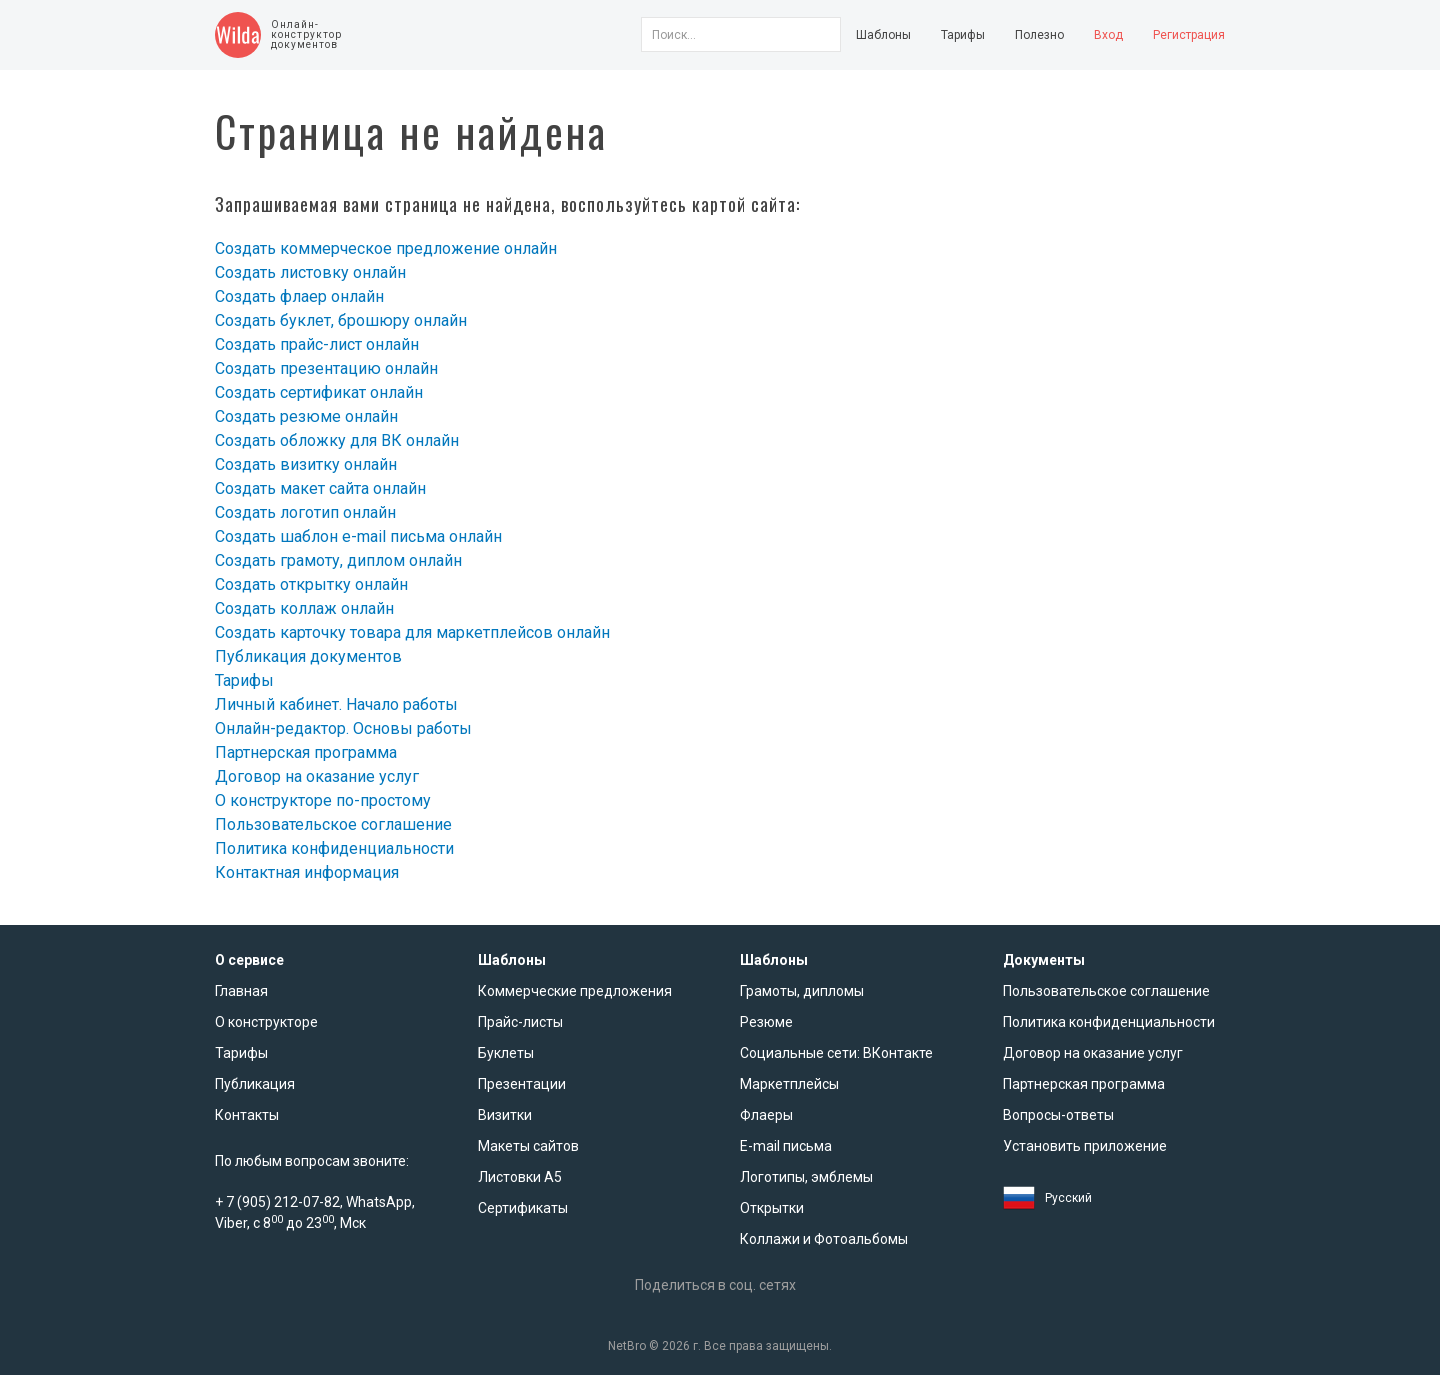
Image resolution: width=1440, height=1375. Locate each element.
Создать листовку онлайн (310, 272)
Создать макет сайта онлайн (320, 488)
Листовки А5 (520, 1177)
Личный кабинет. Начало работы (336, 704)
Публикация (255, 1084)
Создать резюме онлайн (306, 416)
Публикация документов (308, 656)
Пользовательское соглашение (333, 824)
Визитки (505, 1115)
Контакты (247, 1115)
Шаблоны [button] (883, 35)
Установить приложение (1085, 1146)
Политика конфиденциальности (334, 848)
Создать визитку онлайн (306, 464)
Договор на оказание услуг (317, 776)
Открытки (772, 1208)
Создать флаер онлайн (299, 296)
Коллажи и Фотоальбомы (824, 1239)
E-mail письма (786, 1146)
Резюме (766, 1022)
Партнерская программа (306, 752)
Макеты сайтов (528, 1146)
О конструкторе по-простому (323, 800)
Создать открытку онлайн (311, 584)
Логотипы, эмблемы (806, 1177)
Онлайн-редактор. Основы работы (343, 728)
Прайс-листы (520, 1022)
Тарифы (963, 35)
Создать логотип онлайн (305, 512)
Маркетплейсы (789, 1084)
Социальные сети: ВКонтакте (836, 1053)
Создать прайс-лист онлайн (317, 344)
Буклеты (506, 1053)
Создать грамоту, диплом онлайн (338, 560)
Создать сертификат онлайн (319, 392)
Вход (1108, 35)
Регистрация (1189, 35)
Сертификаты (523, 1208)
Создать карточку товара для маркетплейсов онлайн (412, 632)
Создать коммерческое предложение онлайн (386, 248)
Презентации (522, 1084)
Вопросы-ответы (1058, 1115)
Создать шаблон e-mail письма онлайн (358, 536)
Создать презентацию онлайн (326, 368)
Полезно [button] (1039, 35)
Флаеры (766, 1115)
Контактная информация (307, 872)
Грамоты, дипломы (802, 991)
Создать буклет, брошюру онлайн (341, 320)
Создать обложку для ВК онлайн (337, 440)
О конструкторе (266, 1022)
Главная (241, 991)
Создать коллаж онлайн (304, 608)
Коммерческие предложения (575, 991)
